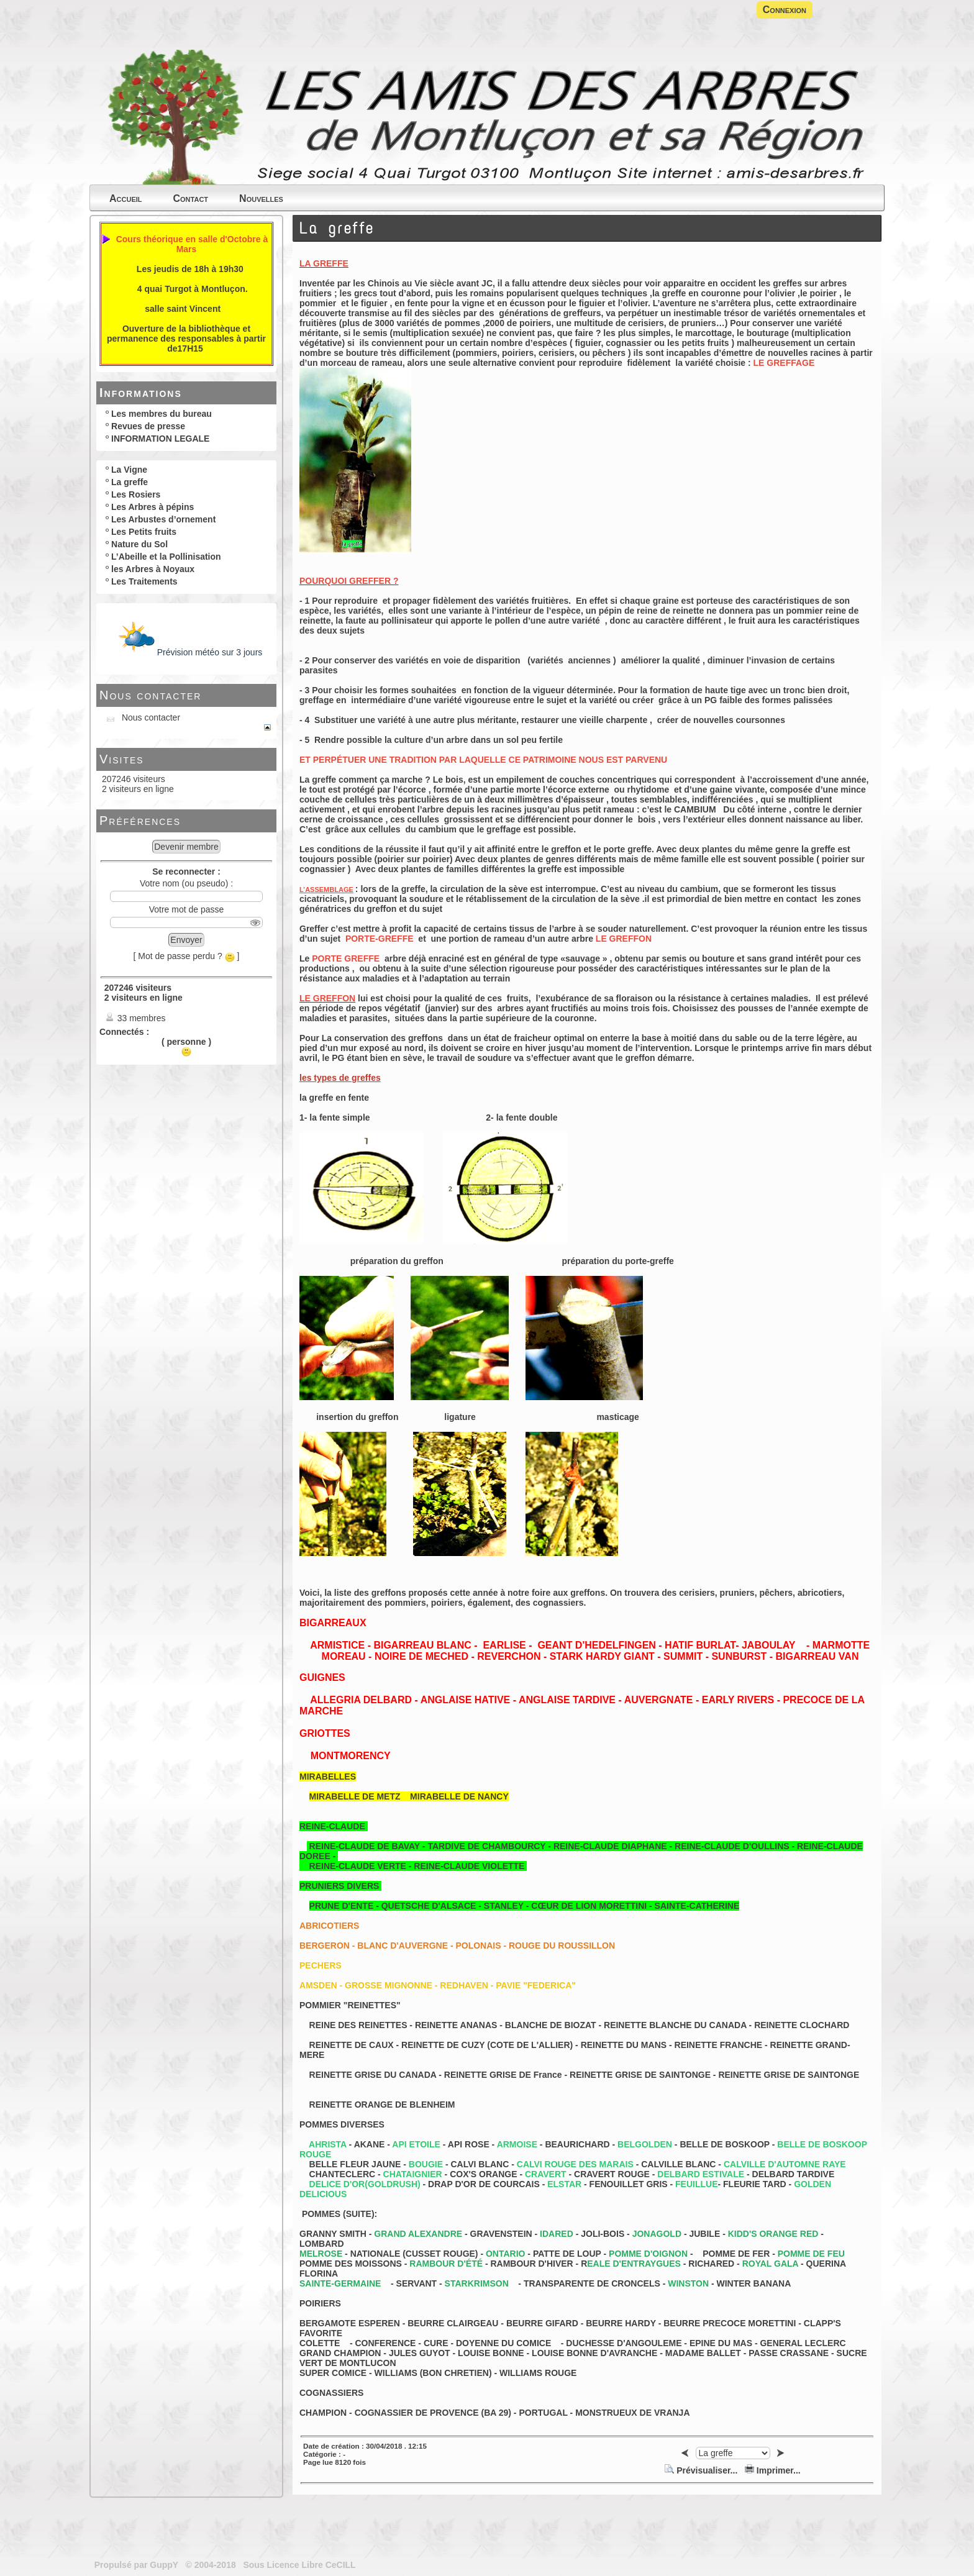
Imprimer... (773, 2470)
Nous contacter (150, 695)
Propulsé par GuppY (137, 2565)
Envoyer (186, 940)
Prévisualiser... (702, 2470)
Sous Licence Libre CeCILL (300, 2565)
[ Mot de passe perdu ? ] (187, 956)
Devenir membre (186, 847)
